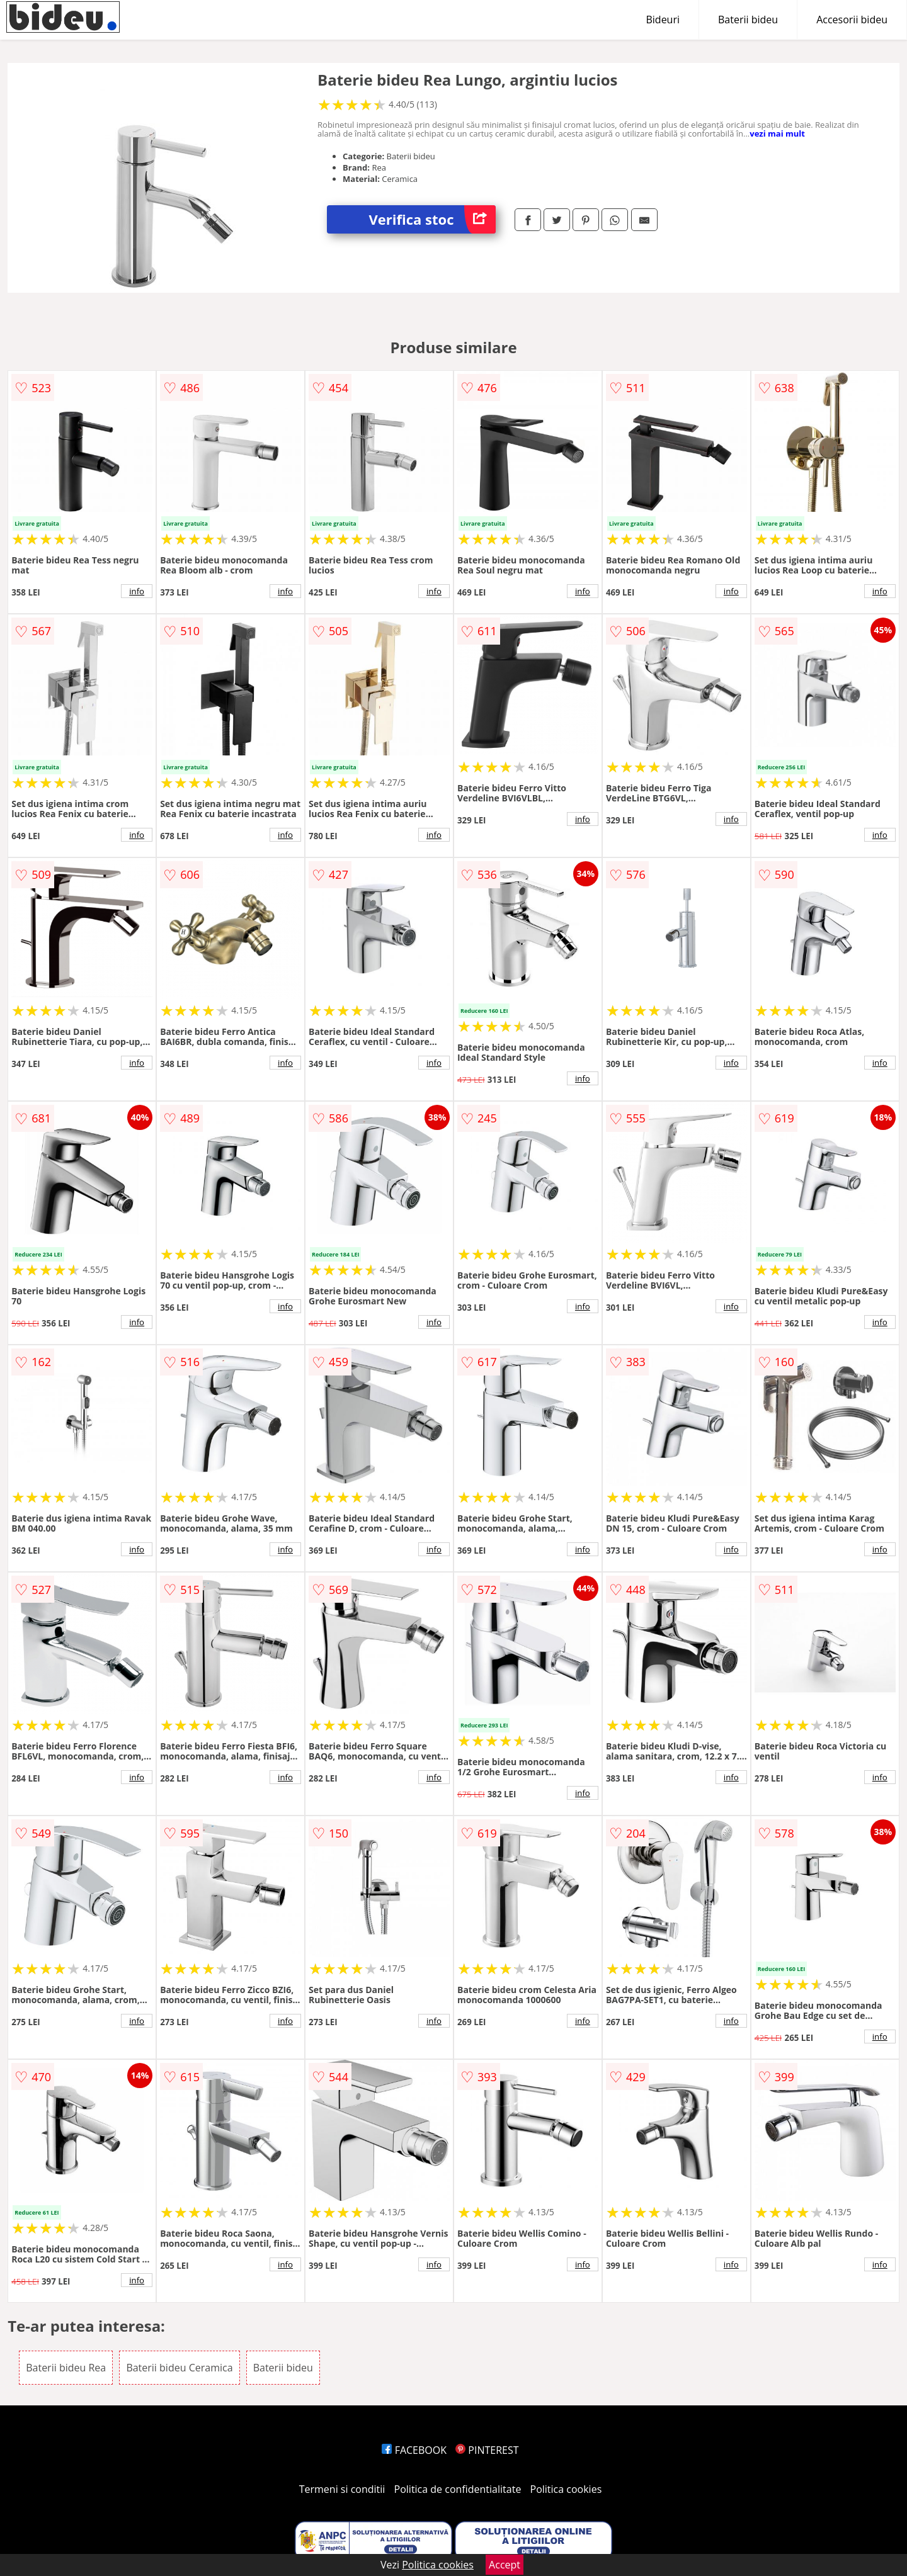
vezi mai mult (777, 133)
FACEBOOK (414, 2450)
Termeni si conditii (342, 2489)
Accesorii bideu (851, 19)
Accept (504, 2565)
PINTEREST (486, 2450)
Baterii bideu (748, 19)
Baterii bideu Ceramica (179, 2368)
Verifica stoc (432, 219)
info (136, 591)
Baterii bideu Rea (66, 2368)
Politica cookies (566, 2489)
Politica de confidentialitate (458, 2489)
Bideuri (663, 19)
